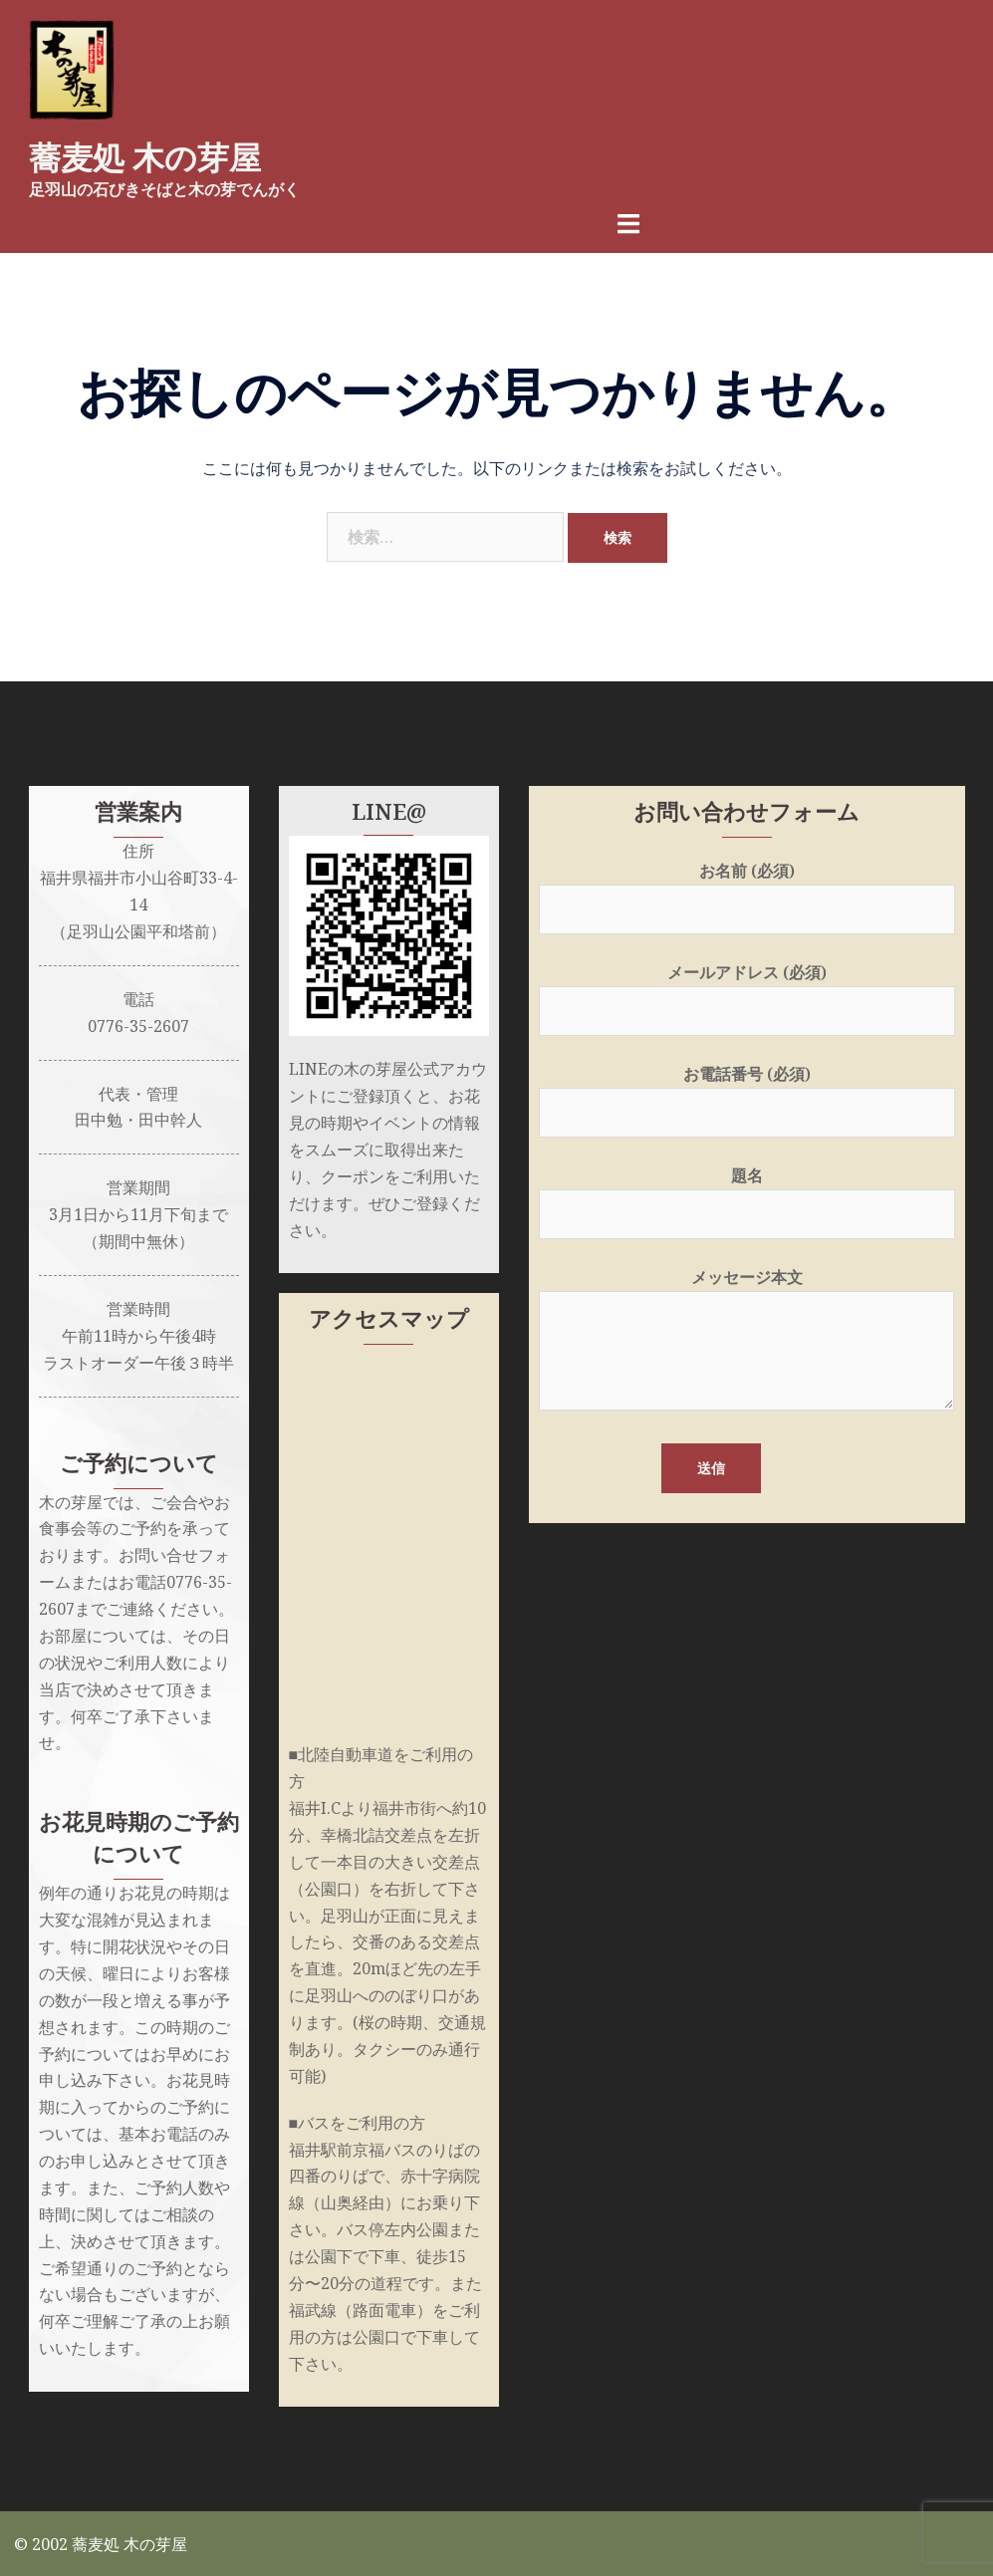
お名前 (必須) (747, 888)
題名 (747, 1192)
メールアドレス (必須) (747, 989)
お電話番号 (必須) (747, 1091)
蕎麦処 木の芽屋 (145, 158)
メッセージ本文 (746, 1339)
